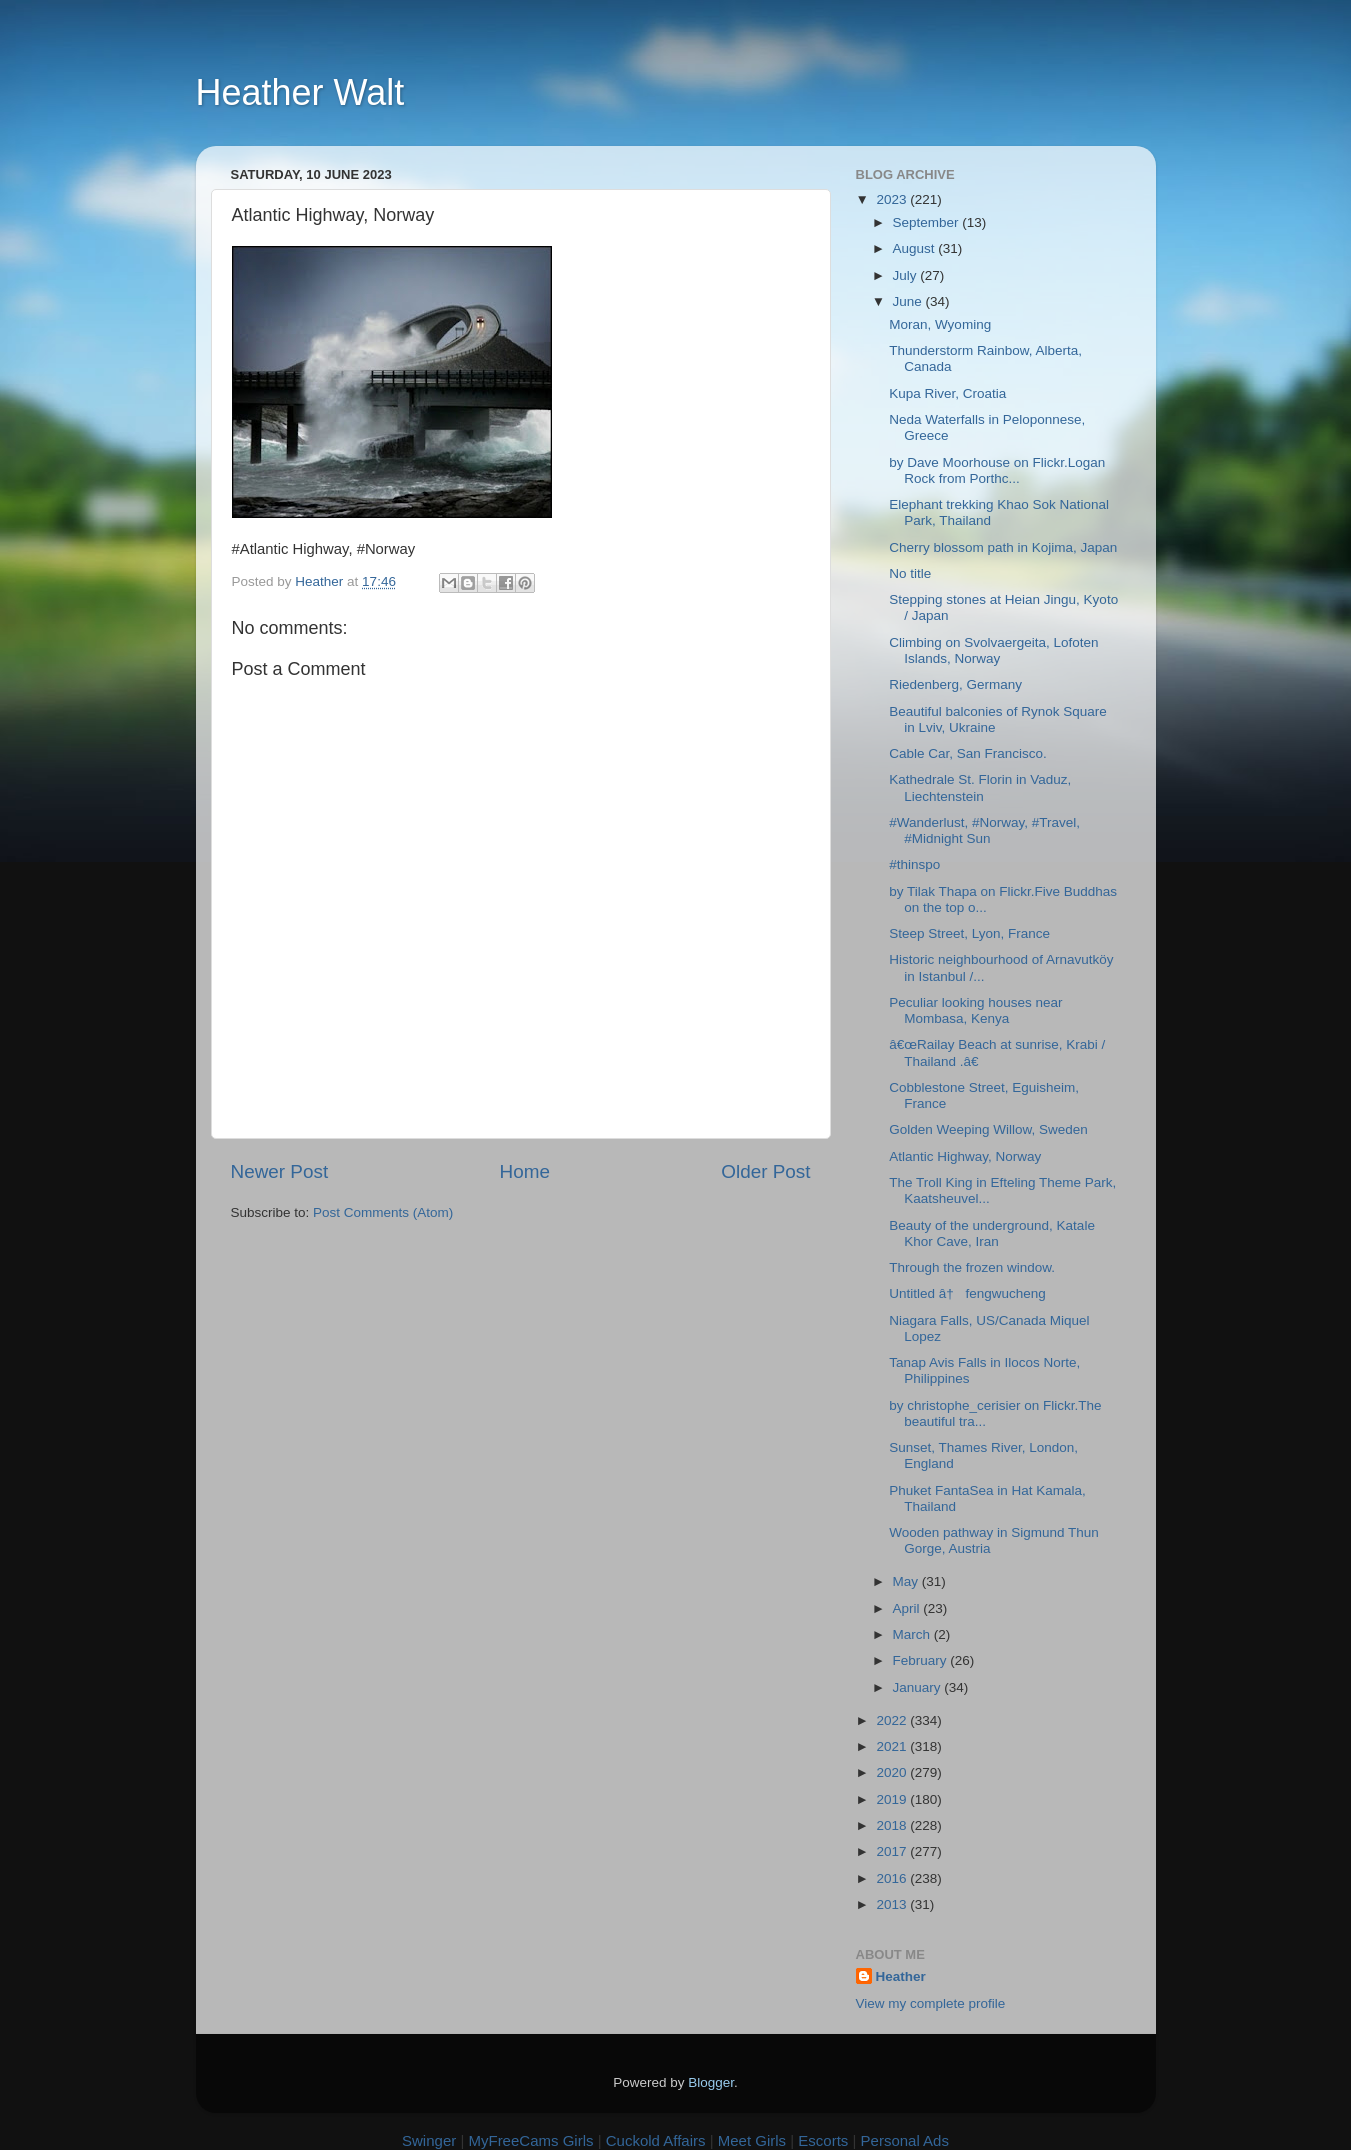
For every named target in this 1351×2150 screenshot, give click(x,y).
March (913, 1634)
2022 (893, 1720)
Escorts (823, 2140)
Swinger (429, 2140)
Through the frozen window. (972, 1267)
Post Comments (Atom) (383, 1212)
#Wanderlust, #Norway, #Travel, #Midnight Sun (984, 830)
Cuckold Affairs (656, 2140)
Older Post (765, 1171)
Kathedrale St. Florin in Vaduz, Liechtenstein (980, 787)
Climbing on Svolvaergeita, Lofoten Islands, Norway (993, 650)
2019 (893, 1799)
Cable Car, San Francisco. (968, 753)
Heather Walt (300, 92)
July (907, 275)
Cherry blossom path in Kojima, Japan (1003, 547)
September (928, 222)
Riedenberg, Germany (955, 684)
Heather (901, 1976)
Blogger (711, 2082)
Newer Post (280, 1171)
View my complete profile (931, 2003)
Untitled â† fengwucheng (967, 1293)
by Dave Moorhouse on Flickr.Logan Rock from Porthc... (997, 470)
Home (525, 1171)
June (909, 301)
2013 (893, 1904)
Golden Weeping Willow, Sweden (988, 1129)
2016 (893, 1878)
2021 (893, 1746)
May (907, 1581)
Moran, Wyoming (940, 324)
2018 (893, 1825)
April (908, 1608)
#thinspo (914, 864)
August (916, 248)
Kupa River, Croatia (947, 393)
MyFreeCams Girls (530, 2140)
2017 (893, 1851)
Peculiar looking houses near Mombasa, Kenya (975, 1010)
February (922, 1660)
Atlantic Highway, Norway (965, 1156)
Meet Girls (752, 2140)
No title (910, 573)
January (919, 1687)
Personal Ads (905, 2140)
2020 (893, 1772)
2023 (893, 199)
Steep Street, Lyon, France (969, 933)
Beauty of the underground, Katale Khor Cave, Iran (992, 1233)
